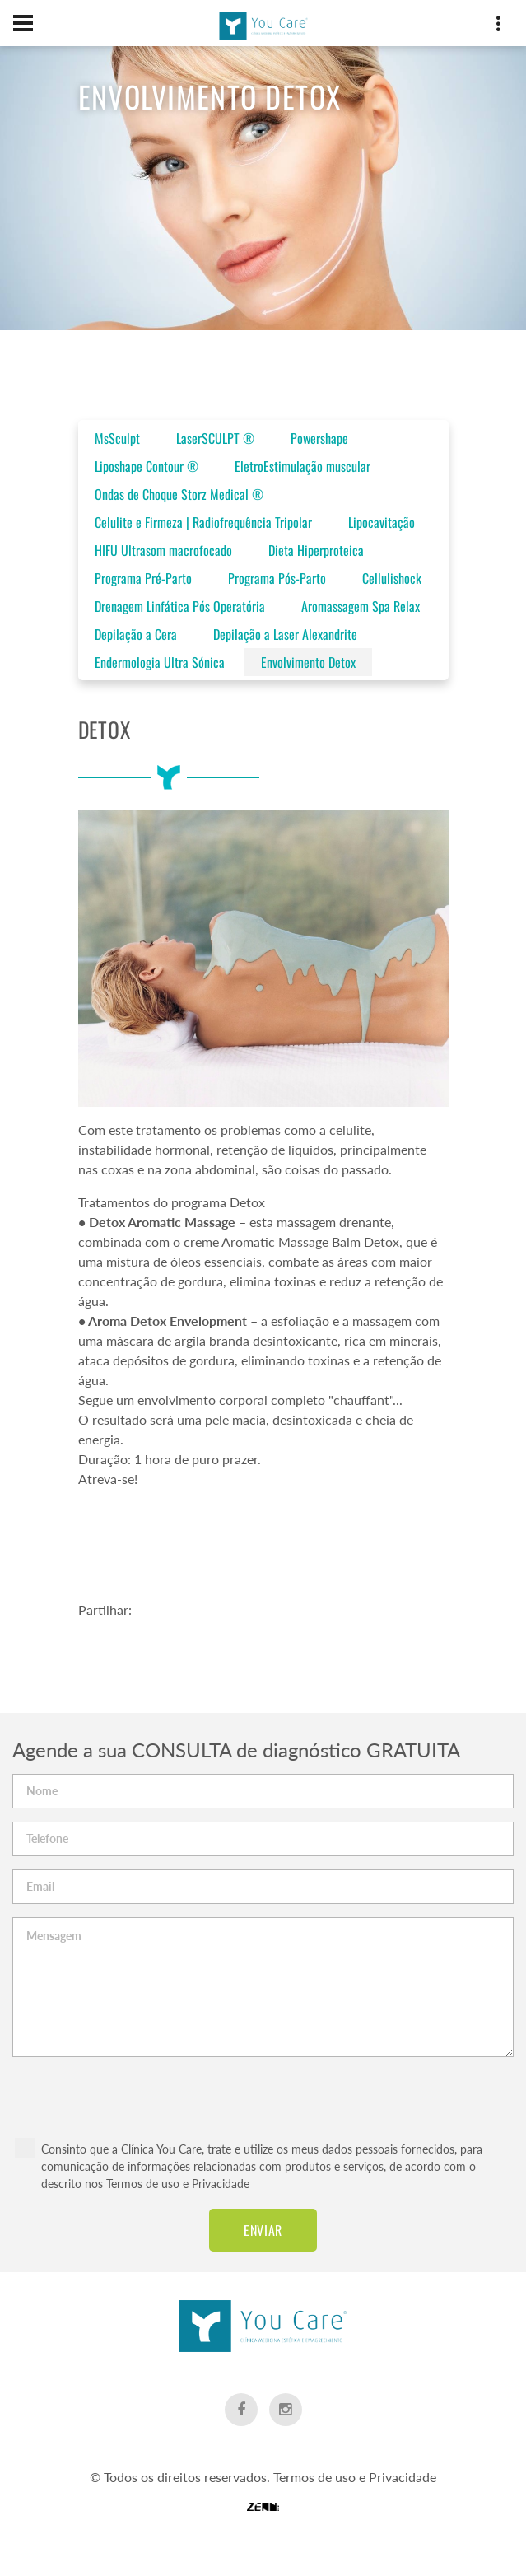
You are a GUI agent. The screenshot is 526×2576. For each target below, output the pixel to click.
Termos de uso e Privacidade (177, 2184)
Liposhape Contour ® (146, 466)
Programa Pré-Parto (143, 578)
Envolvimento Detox (308, 662)
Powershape (319, 438)
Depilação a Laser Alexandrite (285, 634)
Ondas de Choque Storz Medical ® (179, 494)
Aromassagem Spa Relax (360, 606)
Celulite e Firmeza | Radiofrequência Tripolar (203, 522)
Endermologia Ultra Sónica (160, 662)
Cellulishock (391, 578)
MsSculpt (117, 438)
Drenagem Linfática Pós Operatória (180, 606)
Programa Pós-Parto (277, 578)
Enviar (263, 2230)
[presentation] (263, 2089)
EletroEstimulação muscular (302, 466)
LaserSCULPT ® (215, 438)
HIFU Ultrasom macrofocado (163, 550)
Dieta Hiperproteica (316, 550)
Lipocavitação (381, 522)
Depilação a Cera (136, 634)
